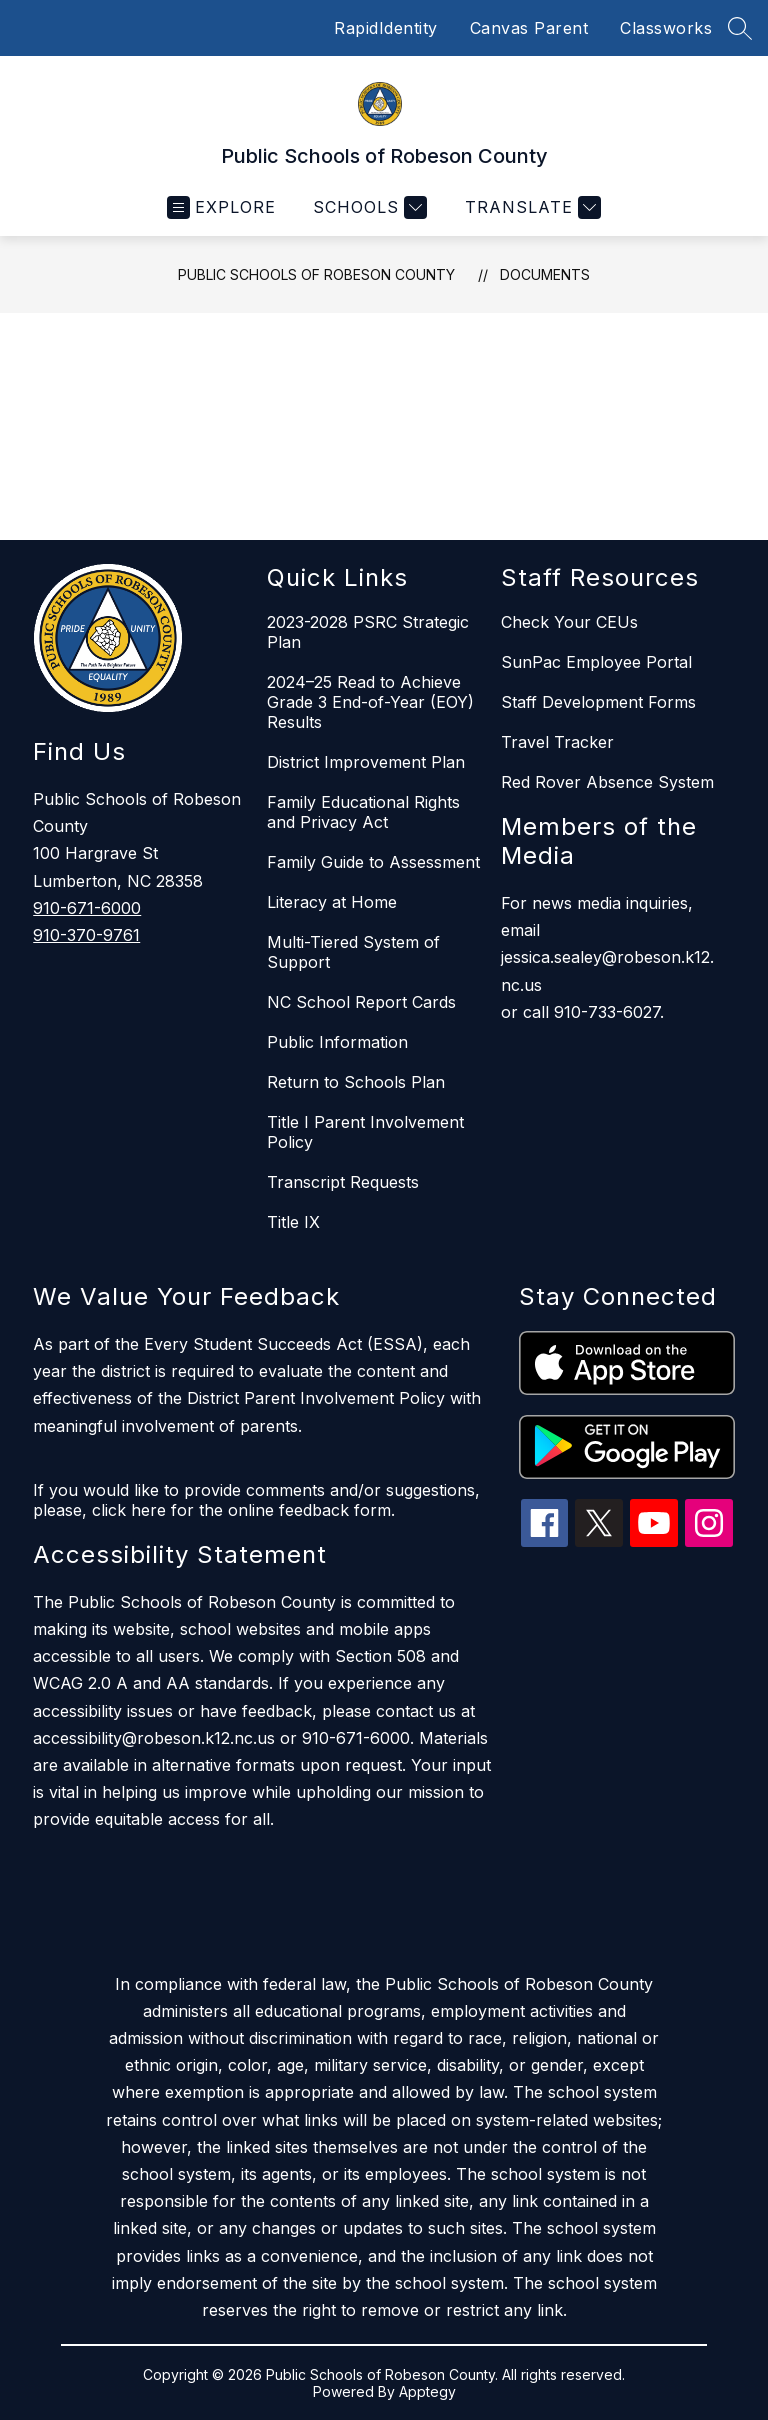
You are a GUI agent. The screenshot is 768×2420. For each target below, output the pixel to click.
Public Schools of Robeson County (316, 274)
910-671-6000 (87, 908)
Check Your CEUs (569, 622)
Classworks (666, 28)
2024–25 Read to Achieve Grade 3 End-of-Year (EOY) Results (370, 702)
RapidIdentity (386, 28)
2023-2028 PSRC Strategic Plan (368, 632)
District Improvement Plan (366, 762)
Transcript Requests (343, 1182)
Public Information (337, 1042)
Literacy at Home (332, 902)
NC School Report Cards (361, 1002)
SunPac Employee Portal (596, 662)
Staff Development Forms (598, 702)
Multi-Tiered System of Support (353, 952)
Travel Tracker (557, 742)
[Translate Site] (530, 207)
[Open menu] (221, 207)
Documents (545, 274)
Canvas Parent (529, 28)
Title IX (293, 1222)
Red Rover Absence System (607, 782)
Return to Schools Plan (356, 1082)
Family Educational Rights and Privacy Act (363, 812)
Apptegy (427, 2391)
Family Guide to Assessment (373, 862)
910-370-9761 (86, 935)
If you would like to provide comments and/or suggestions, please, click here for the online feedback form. (256, 1500)
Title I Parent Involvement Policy (365, 1132)
